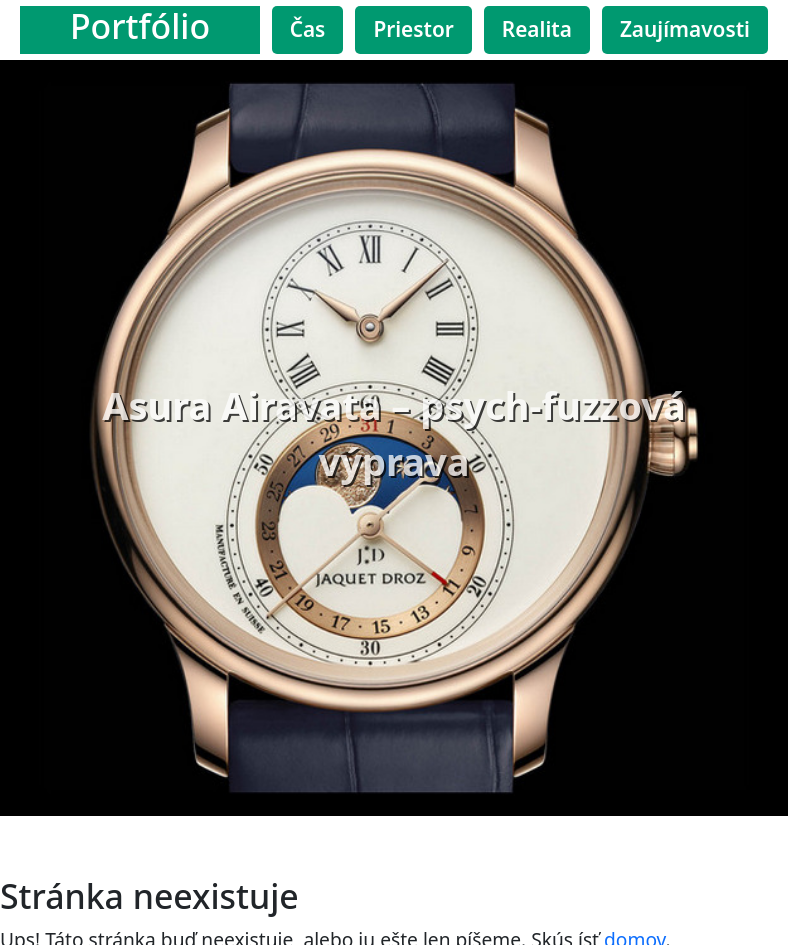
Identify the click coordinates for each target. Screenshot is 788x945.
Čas (308, 29)
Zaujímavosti (685, 29)
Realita (537, 29)
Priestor (413, 29)
